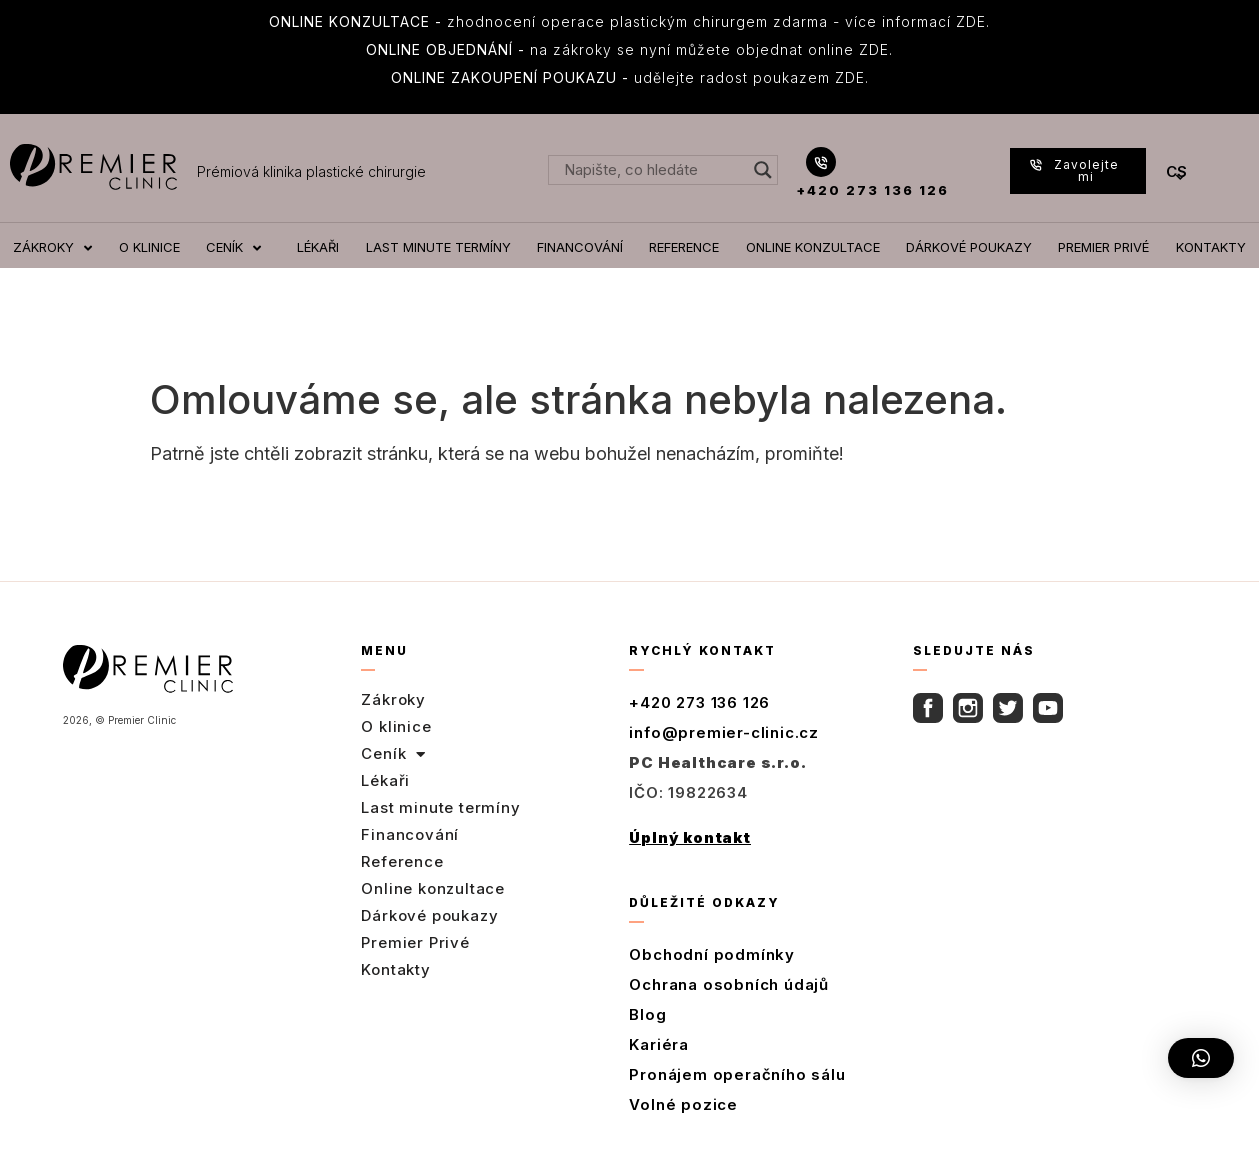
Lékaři (385, 780)
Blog (647, 1014)
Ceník (393, 754)
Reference (402, 861)
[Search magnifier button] (763, 170)
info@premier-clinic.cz (724, 732)
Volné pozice (683, 1104)
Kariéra (659, 1044)
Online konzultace (433, 888)
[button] (1201, 1058)
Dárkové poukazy (429, 915)
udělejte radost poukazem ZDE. (630, 77)
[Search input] (654, 170)
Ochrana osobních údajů (729, 984)
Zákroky (393, 699)
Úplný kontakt (689, 837)
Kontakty (395, 969)
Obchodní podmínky (712, 954)
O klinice (396, 726)
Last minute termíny (440, 807)
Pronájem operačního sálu (737, 1074)
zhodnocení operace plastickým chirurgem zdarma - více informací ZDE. (629, 21)
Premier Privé (415, 942)
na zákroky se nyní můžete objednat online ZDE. (629, 49)
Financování (410, 834)
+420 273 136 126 (872, 190)
